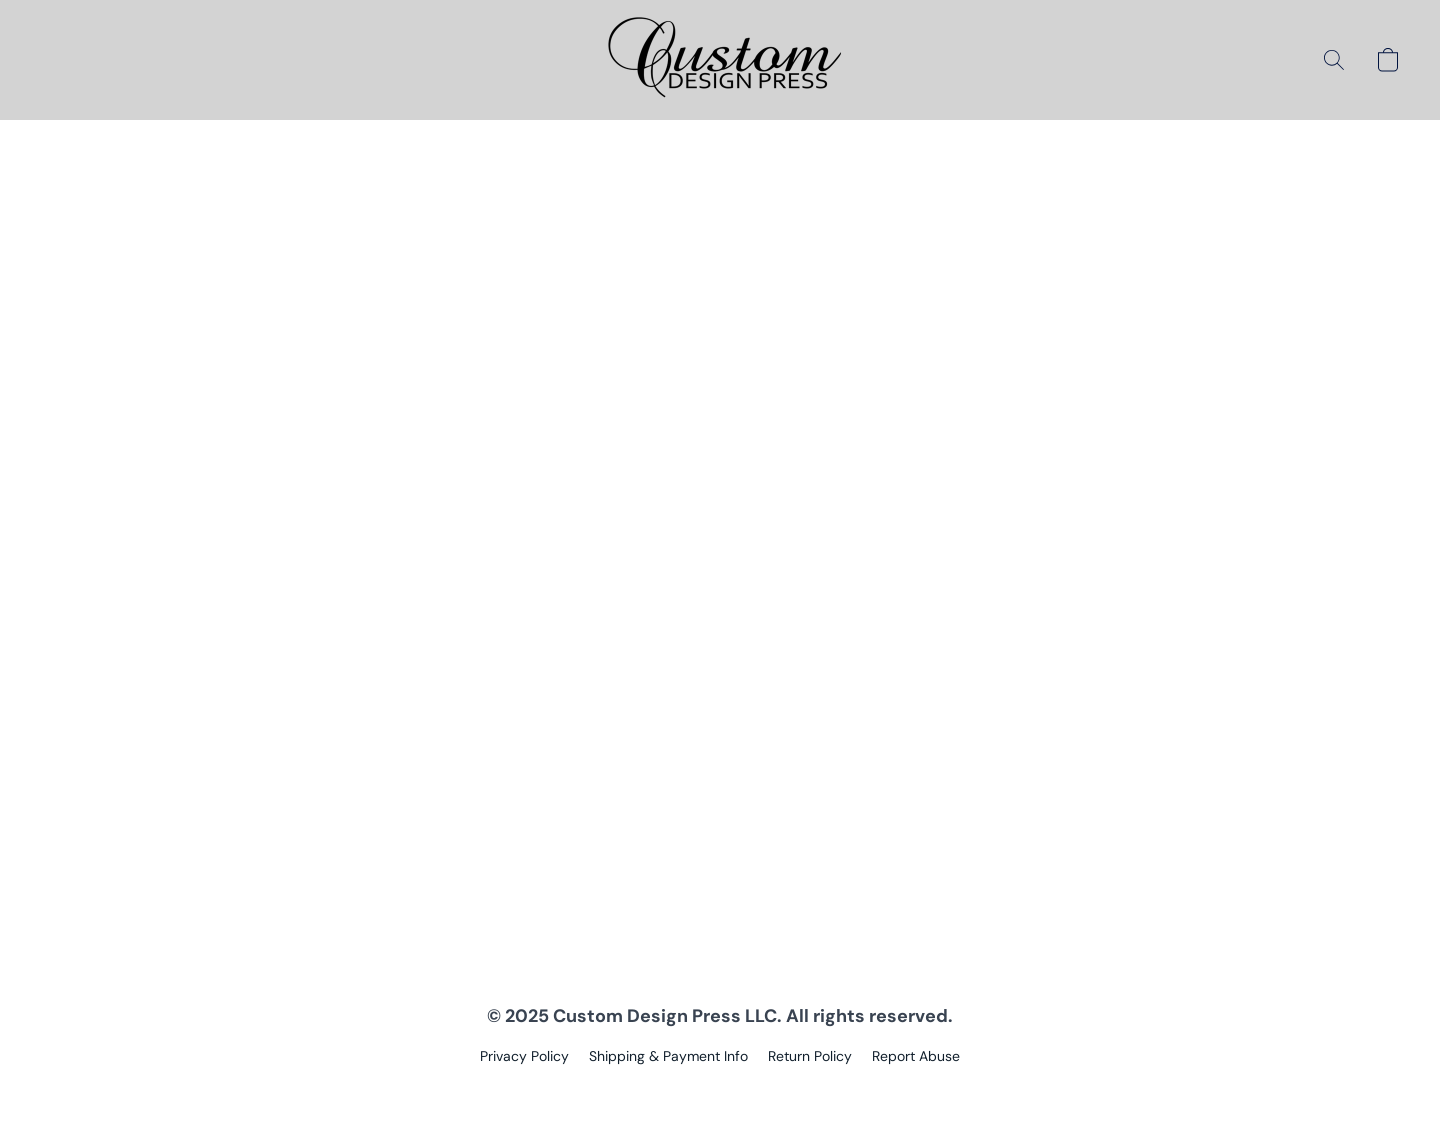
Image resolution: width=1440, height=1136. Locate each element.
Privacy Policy (524, 1056)
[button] (720, 60)
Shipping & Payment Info (668, 1056)
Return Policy (810, 1056)
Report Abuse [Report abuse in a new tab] (916, 1056)
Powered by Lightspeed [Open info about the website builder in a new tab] (720, 1092)
